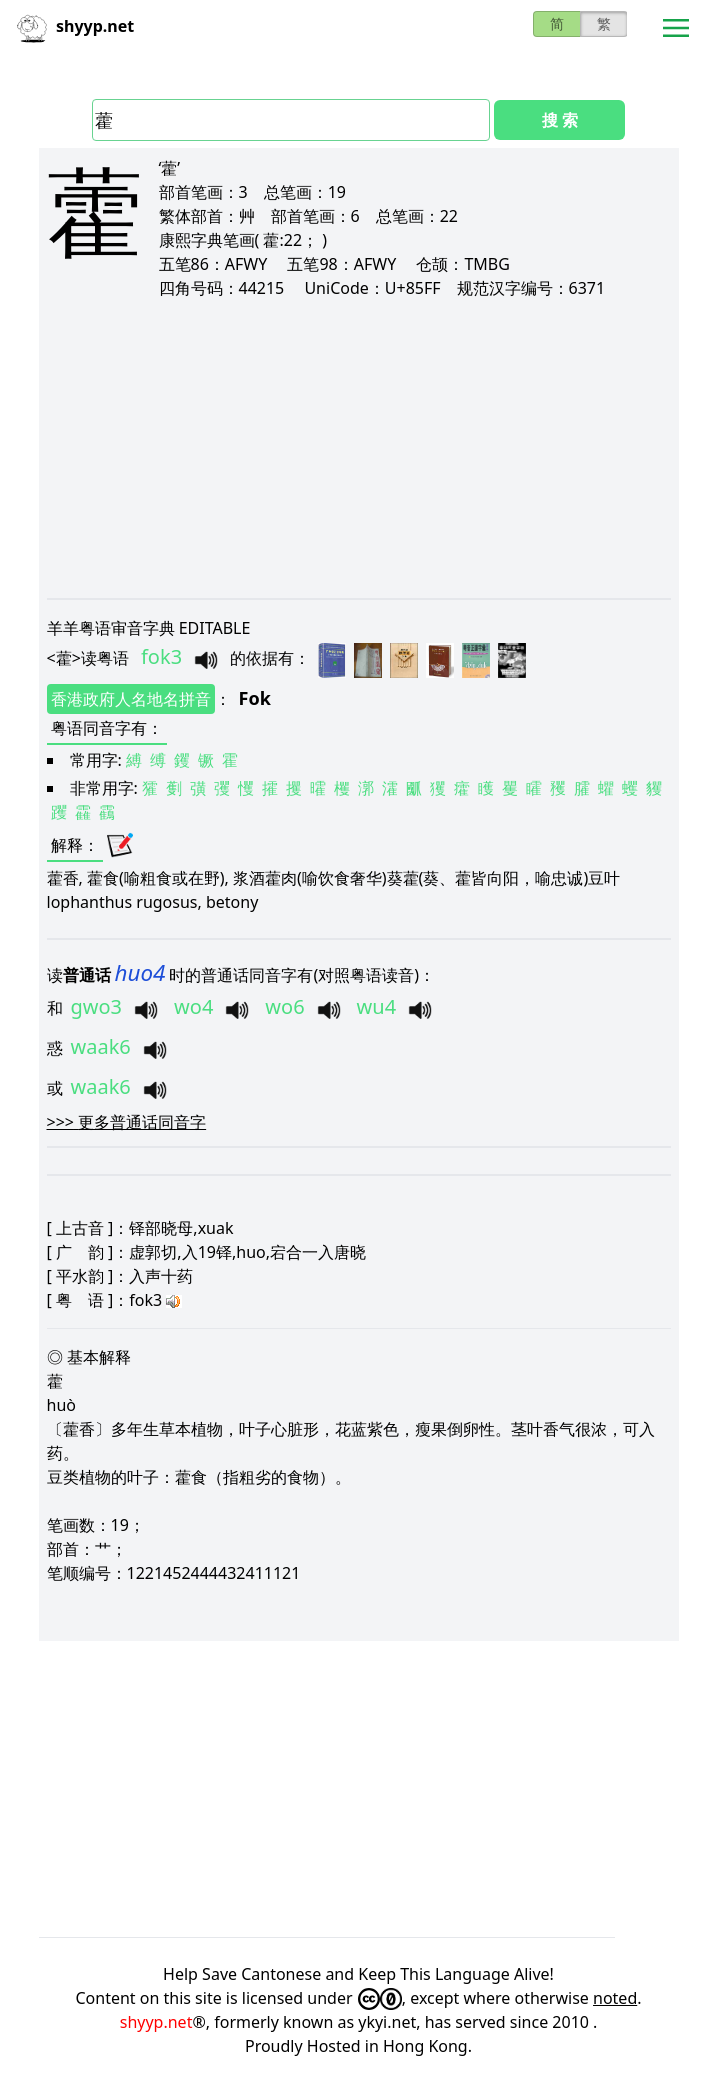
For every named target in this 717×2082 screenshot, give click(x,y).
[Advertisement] (359, 448)
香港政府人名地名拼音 (131, 699)
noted (615, 1998)
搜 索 (560, 120)
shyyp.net (156, 2022)
